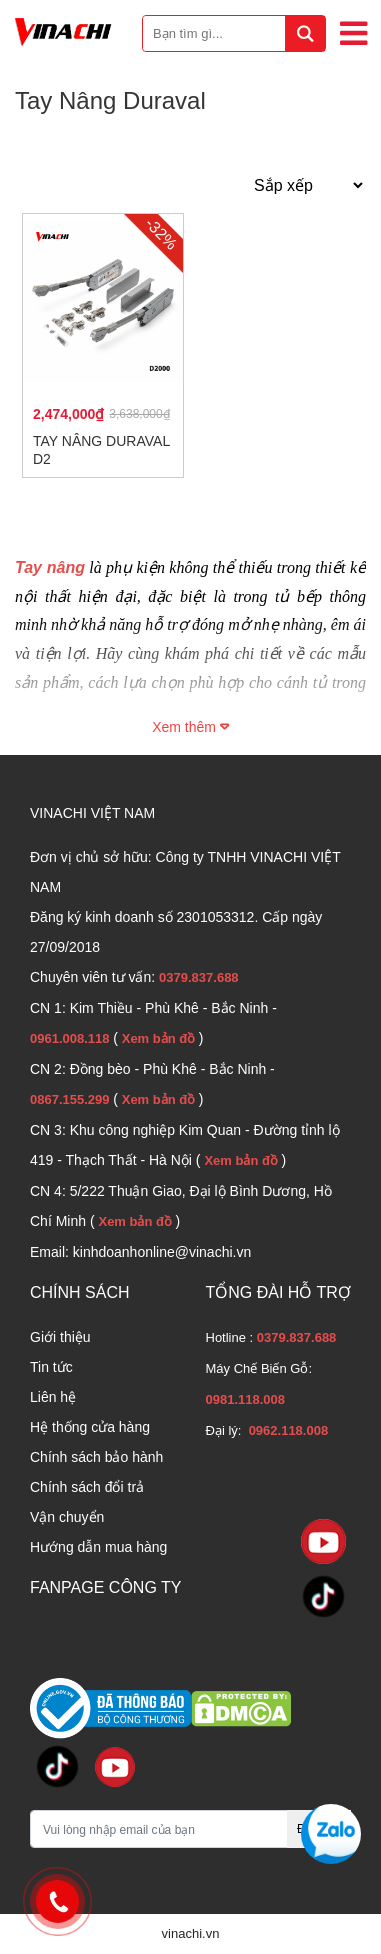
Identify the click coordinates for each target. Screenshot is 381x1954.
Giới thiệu (60, 1337)
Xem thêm (190, 727)
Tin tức (51, 1367)
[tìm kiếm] (305, 33)
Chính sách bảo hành (96, 1457)
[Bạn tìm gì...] (234, 33)
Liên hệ (53, 1397)
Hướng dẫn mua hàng (98, 1547)
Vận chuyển (67, 1517)
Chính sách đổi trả (87, 1487)
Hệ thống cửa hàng (90, 1427)
